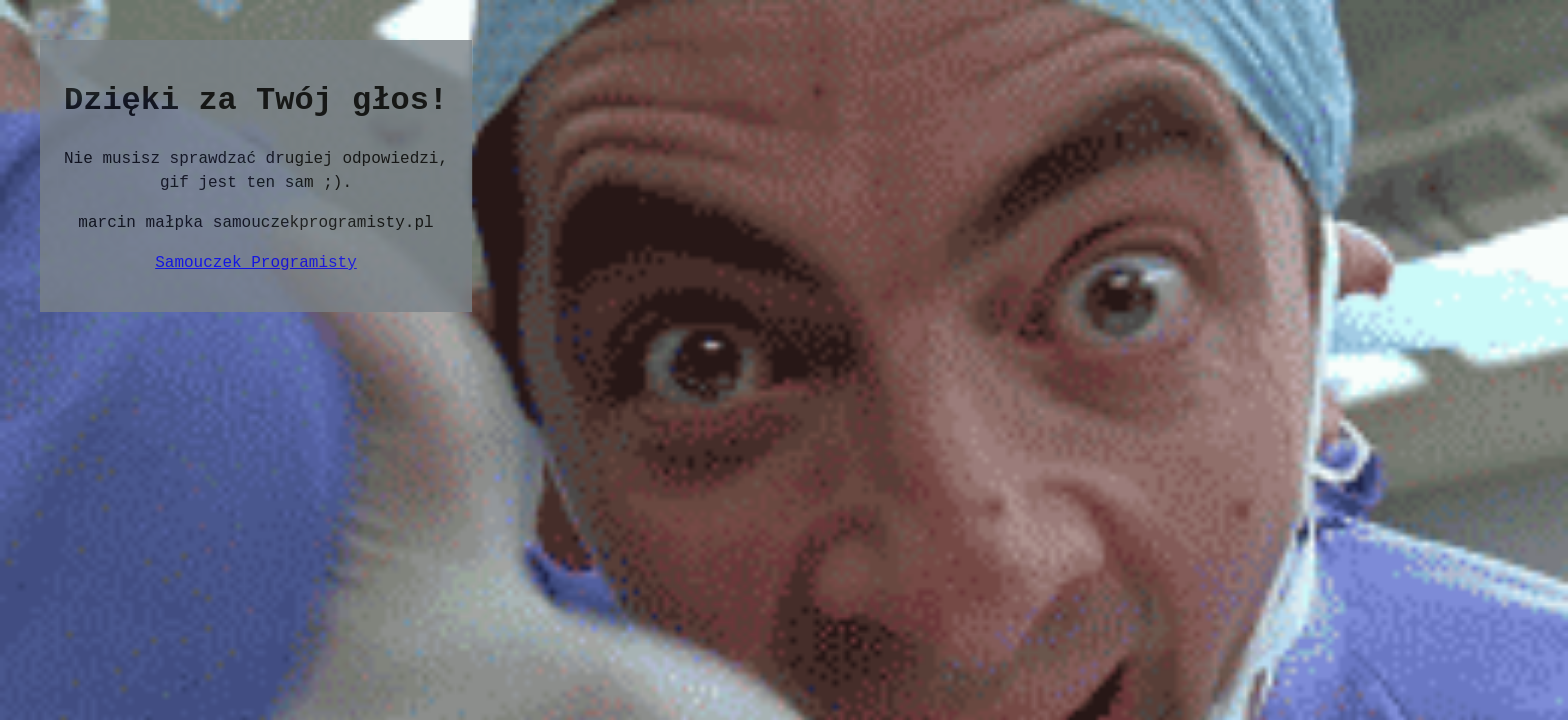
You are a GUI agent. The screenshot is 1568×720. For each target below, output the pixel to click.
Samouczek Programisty (256, 263)
